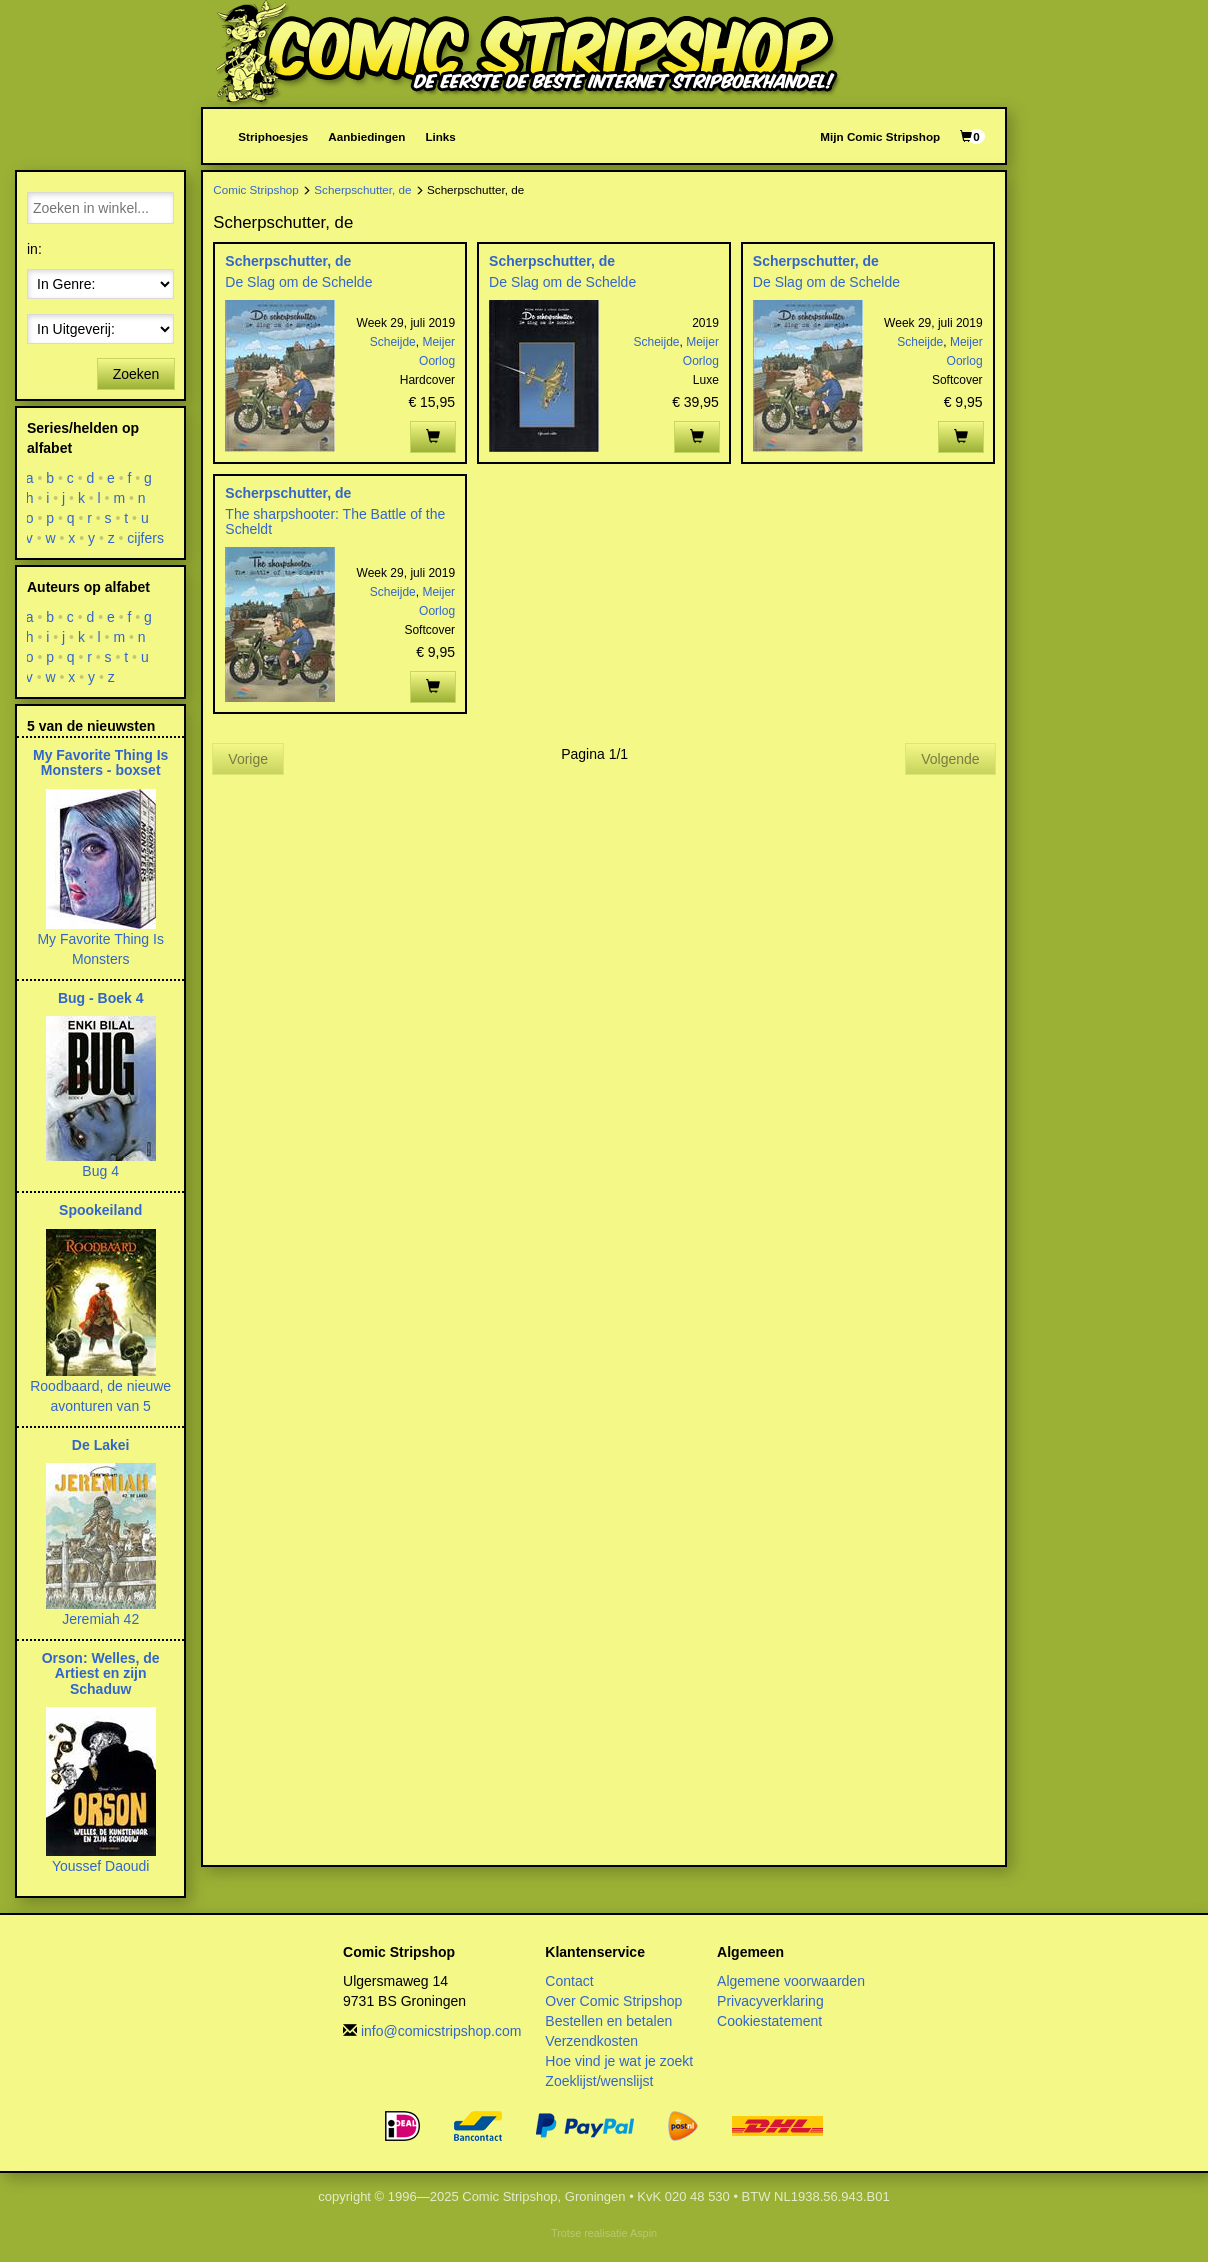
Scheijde (393, 342)
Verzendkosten (591, 2041)
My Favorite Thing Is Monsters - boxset (100, 762)
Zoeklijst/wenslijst (599, 2081)
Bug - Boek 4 (101, 998)
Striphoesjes (273, 136)
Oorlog (437, 361)
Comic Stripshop (256, 189)
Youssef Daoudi (101, 1866)
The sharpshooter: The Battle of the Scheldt (335, 521)
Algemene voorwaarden (791, 1981)
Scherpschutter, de (362, 189)
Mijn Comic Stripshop (880, 136)
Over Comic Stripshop (613, 2001)
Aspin (643, 2233)
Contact (569, 1981)
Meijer (438, 342)
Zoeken (136, 374)
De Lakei (101, 1445)
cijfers (146, 538)
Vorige (248, 759)
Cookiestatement (769, 2021)
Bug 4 (100, 1171)
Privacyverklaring (770, 2001)
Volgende (950, 759)
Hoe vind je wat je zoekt (619, 2061)
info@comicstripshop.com (441, 2031)
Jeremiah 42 (100, 1619)
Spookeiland (100, 1210)
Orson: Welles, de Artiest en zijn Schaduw (101, 1673)
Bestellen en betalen (608, 2021)
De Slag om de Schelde (298, 282)
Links (440, 136)
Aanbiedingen (366, 136)
